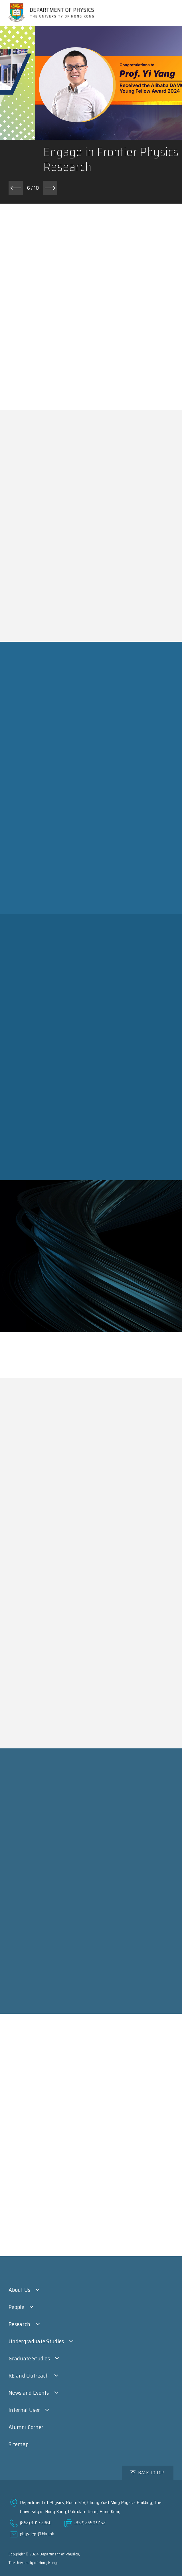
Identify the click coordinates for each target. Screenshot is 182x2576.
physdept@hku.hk (37, 2533)
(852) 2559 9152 (90, 2522)
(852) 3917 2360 (36, 2522)
